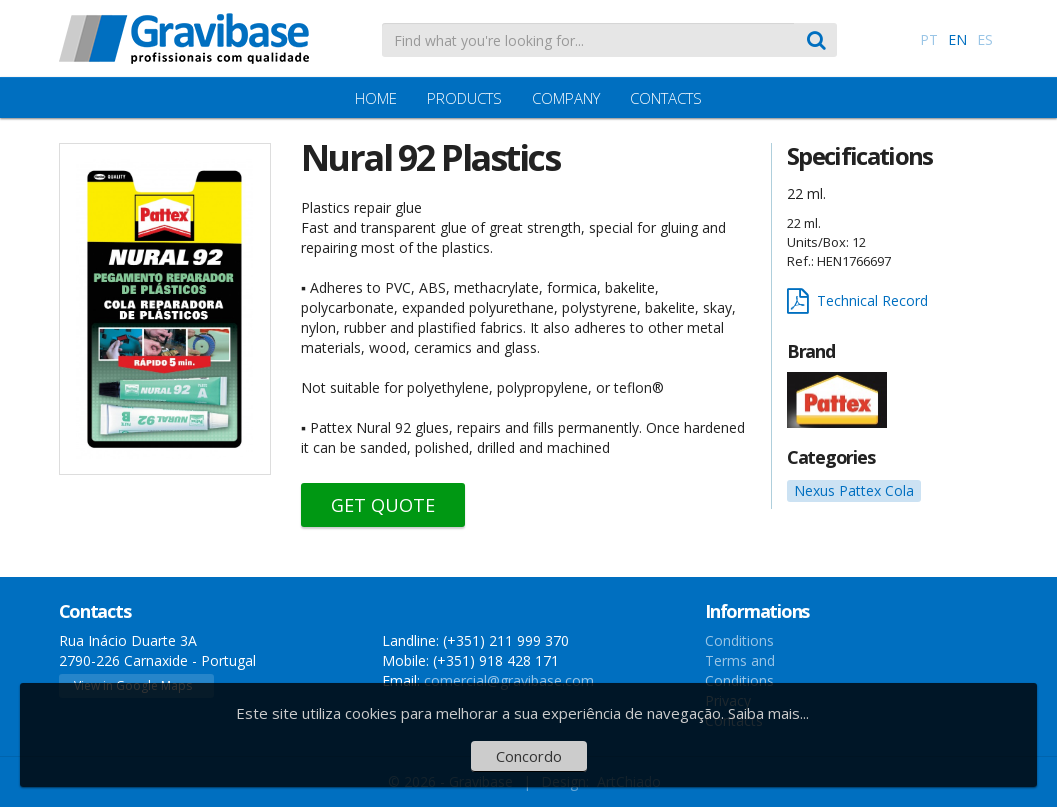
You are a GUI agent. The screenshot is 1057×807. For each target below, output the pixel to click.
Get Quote (383, 505)
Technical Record (857, 301)
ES (985, 39)
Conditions (739, 640)
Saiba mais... (768, 713)
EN (957, 39)
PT (929, 39)
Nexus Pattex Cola (854, 490)
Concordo (529, 756)
